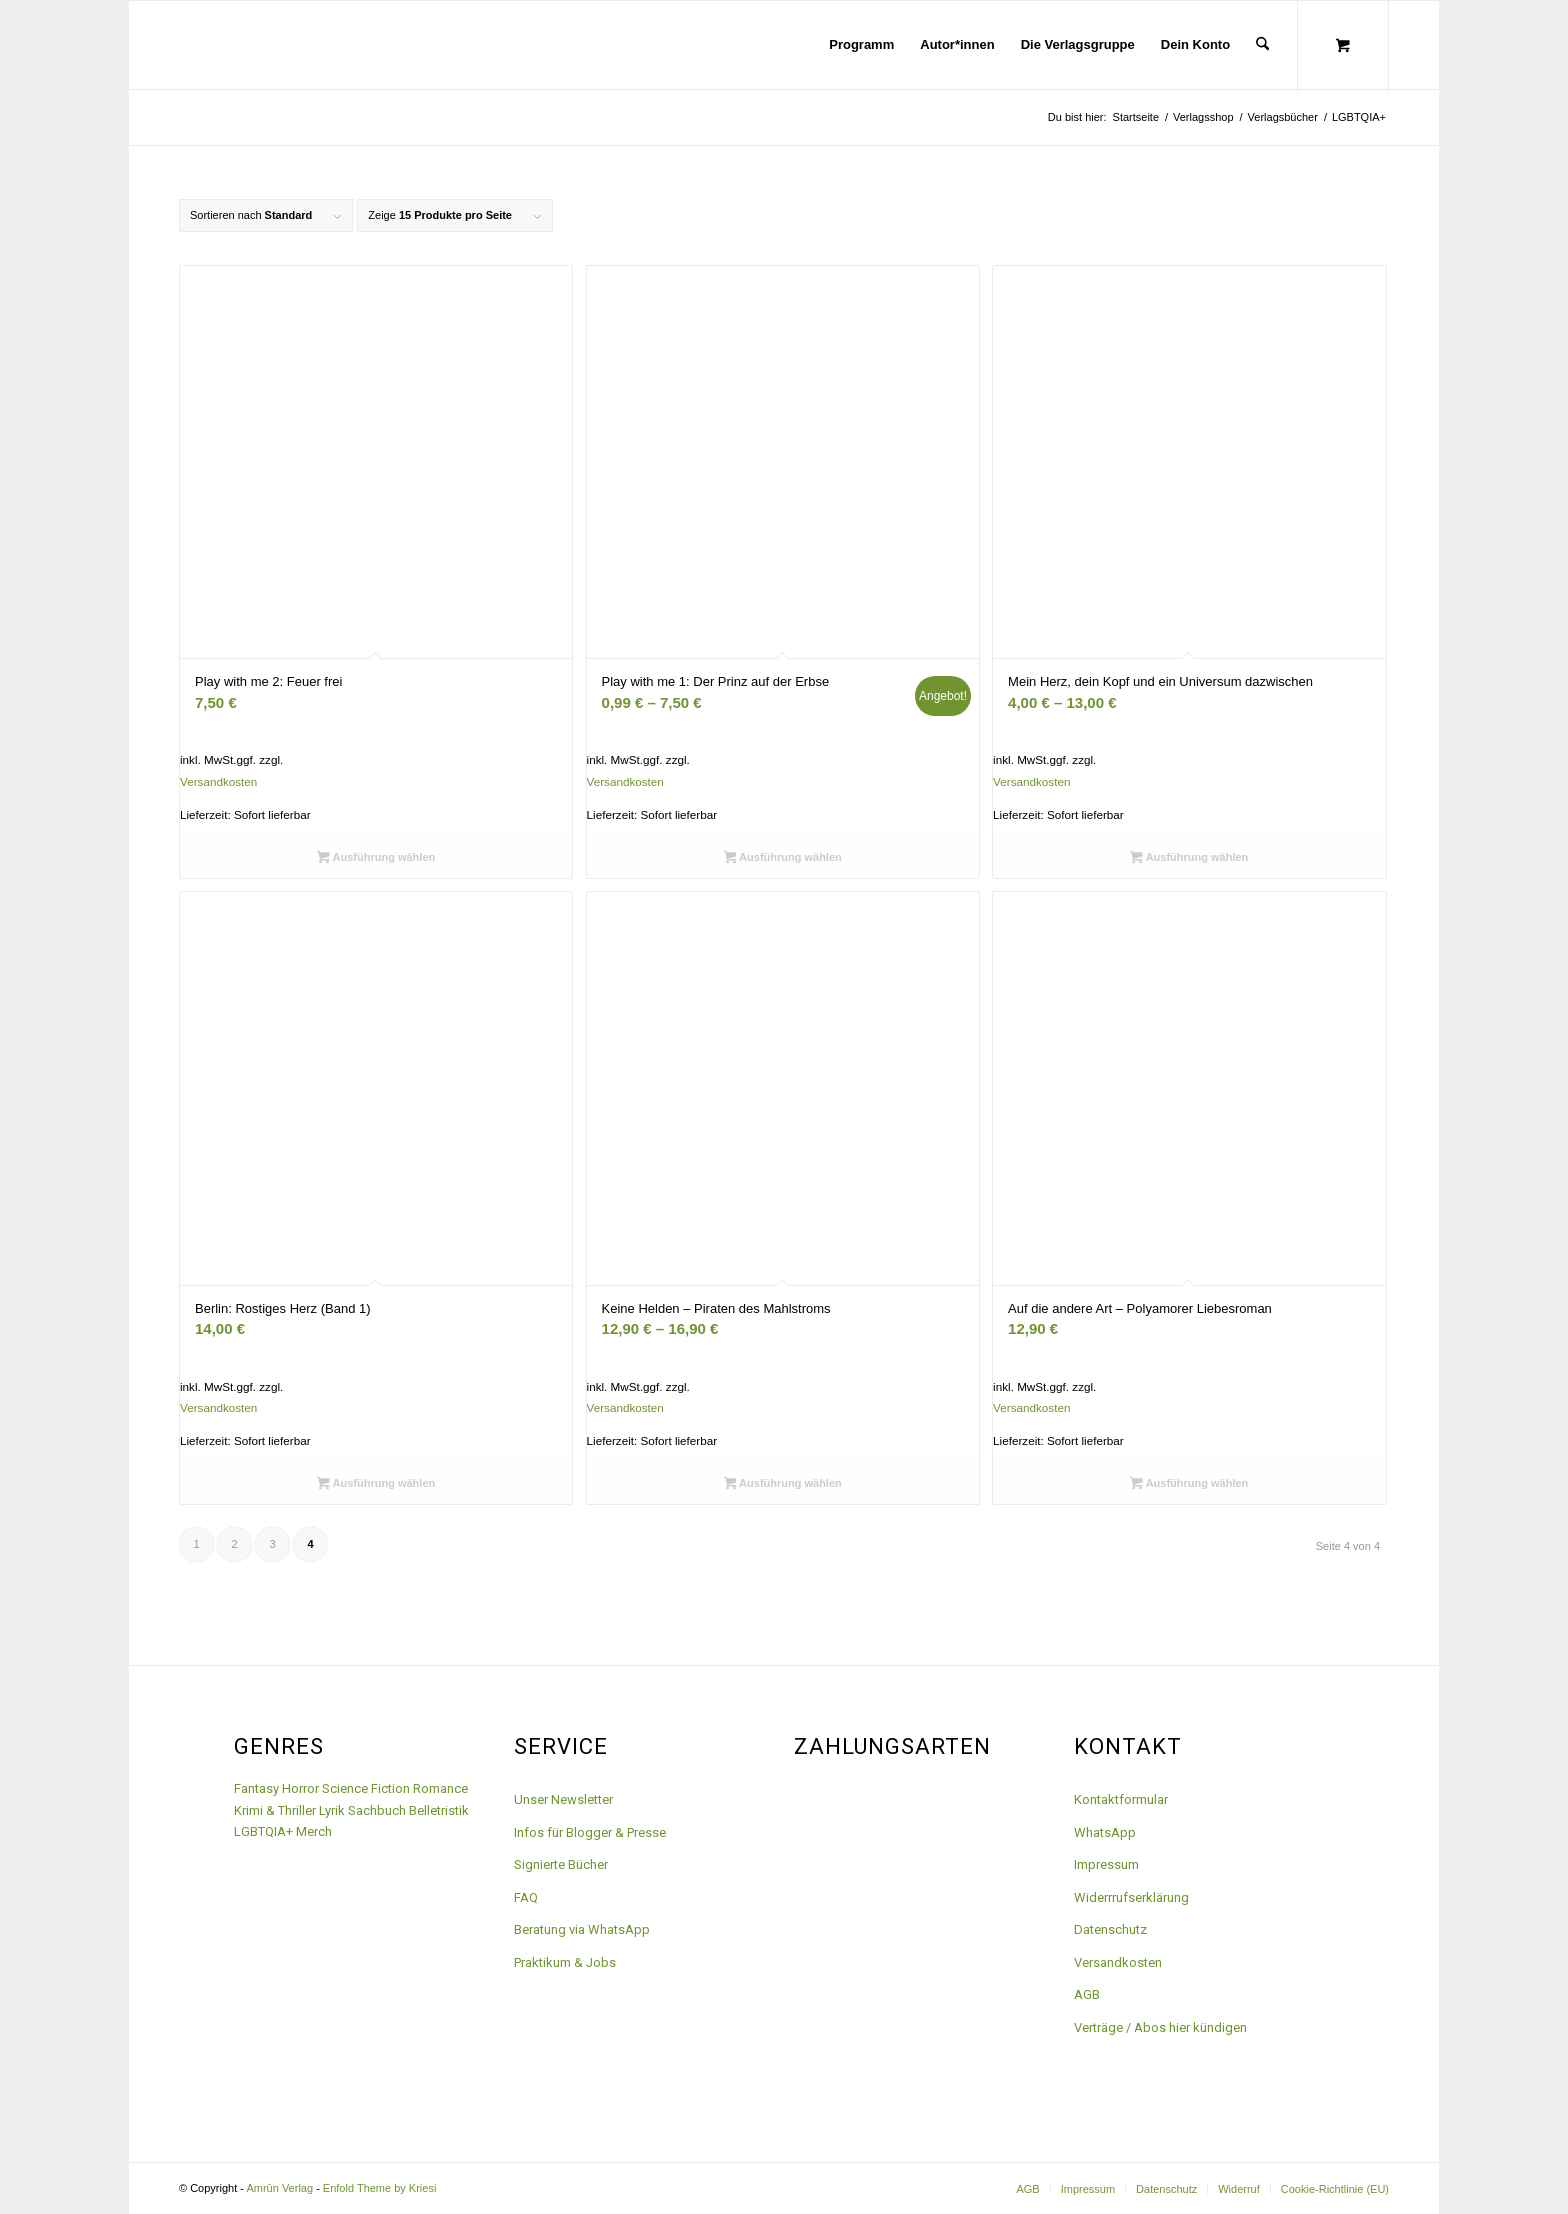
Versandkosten (218, 781)
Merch (314, 1831)
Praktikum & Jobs (565, 1962)
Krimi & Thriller (275, 1810)
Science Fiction (366, 1788)
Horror (300, 1788)
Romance (440, 1788)
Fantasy (256, 1788)
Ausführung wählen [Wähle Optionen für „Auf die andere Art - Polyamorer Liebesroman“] (1189, 1485)
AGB (1087, 1994)
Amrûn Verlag (279, 2188)
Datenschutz (1110, 1929)
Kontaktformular (1121, 1799)
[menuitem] (861, 45)
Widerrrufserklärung (1131, 1897)
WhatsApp (1105, 1832)
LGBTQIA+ (263, 1831)
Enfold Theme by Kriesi (380, 2188)
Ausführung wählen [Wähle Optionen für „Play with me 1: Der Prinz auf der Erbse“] (783, 859)
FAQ (526, 1897)
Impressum (1106, 1864)
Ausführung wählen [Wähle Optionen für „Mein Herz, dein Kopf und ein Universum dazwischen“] (1189, 859)
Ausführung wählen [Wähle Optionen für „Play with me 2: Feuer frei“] (376, 859)
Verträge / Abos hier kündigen (1160, 2027)
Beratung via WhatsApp (582, 1929)
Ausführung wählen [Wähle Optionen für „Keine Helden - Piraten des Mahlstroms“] (783, 1485)
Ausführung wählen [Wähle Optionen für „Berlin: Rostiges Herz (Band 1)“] (376, 1485)
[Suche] (1262, 45)
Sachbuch (377, 1810)
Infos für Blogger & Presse (590, 1832)
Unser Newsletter (563, 1799)
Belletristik (439, 1810)
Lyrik (332, 1810)
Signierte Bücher (561, 1864)
